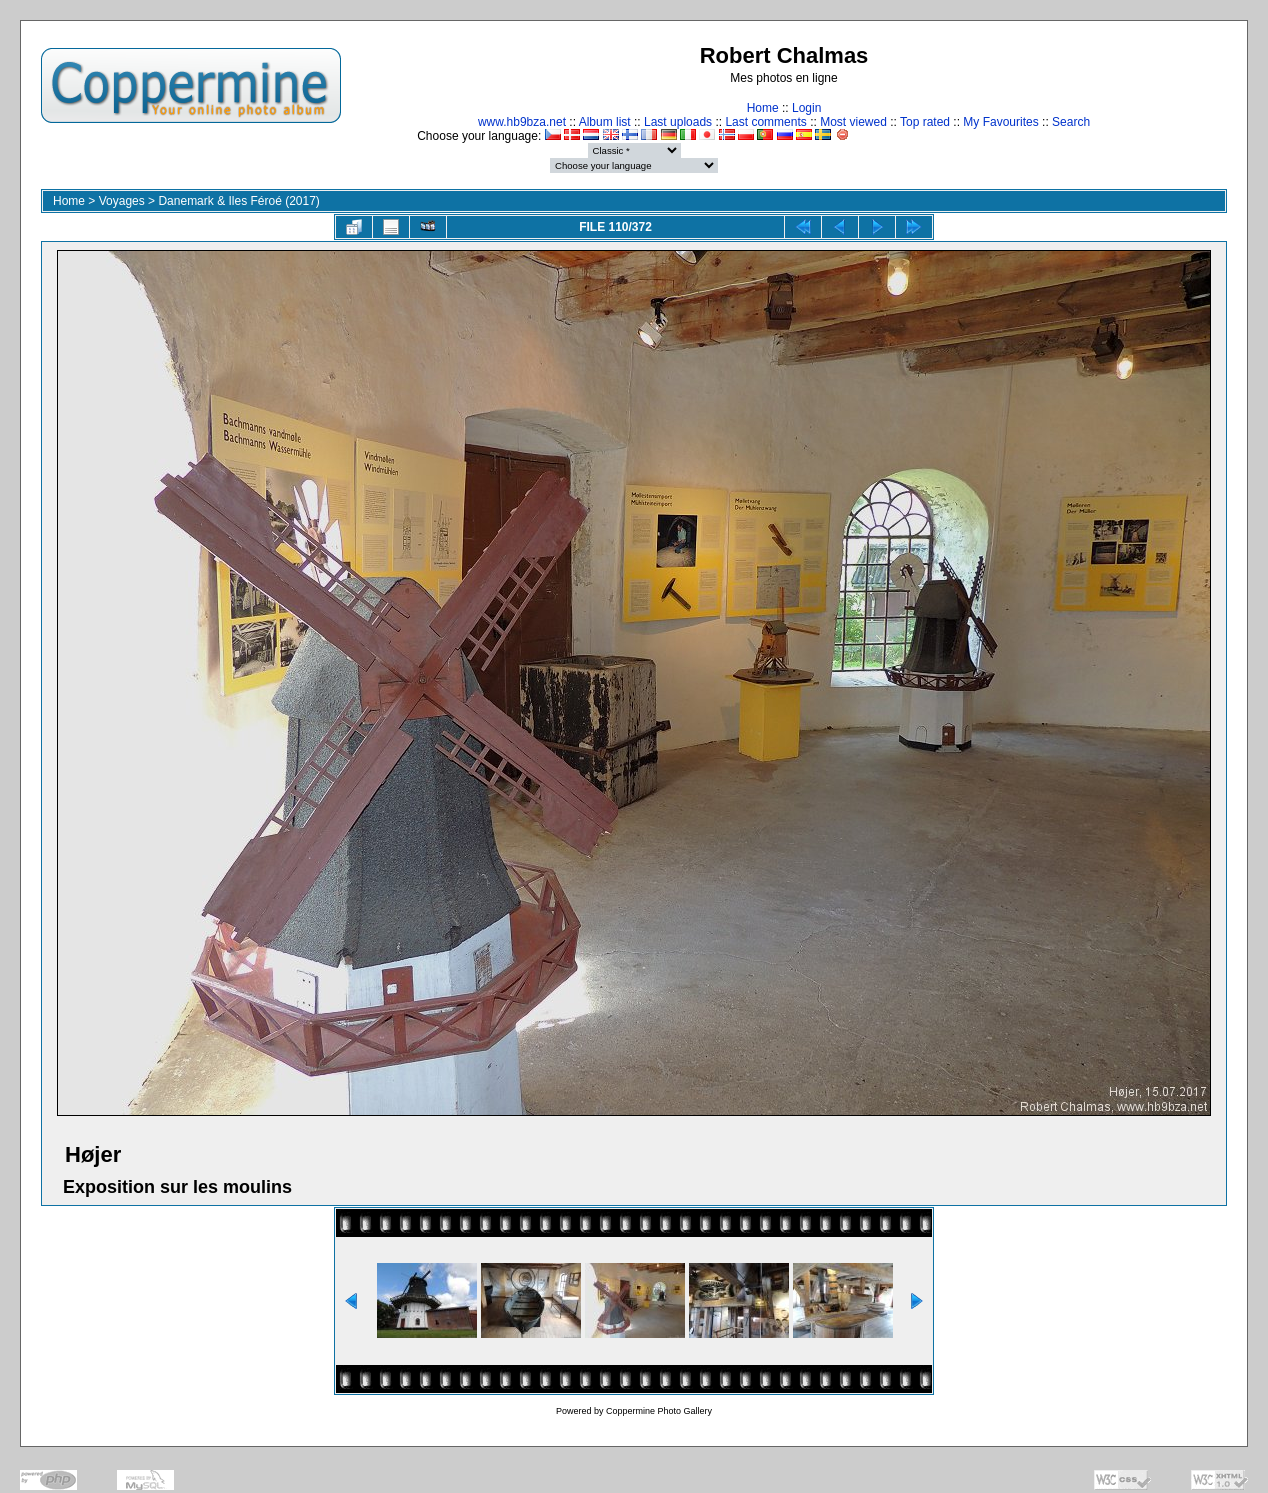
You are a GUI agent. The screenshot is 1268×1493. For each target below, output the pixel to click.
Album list (605, 122)
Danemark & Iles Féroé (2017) (238, 201)
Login (806, 108)
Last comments (765, 122)
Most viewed (853, 122)
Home (763, 108)
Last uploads (678, 122)
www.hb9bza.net (522, 122)
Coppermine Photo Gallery (659, 1411)
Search (1071, 122)
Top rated (925, 122)
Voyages (122, 201)
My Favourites (1000, 122)
